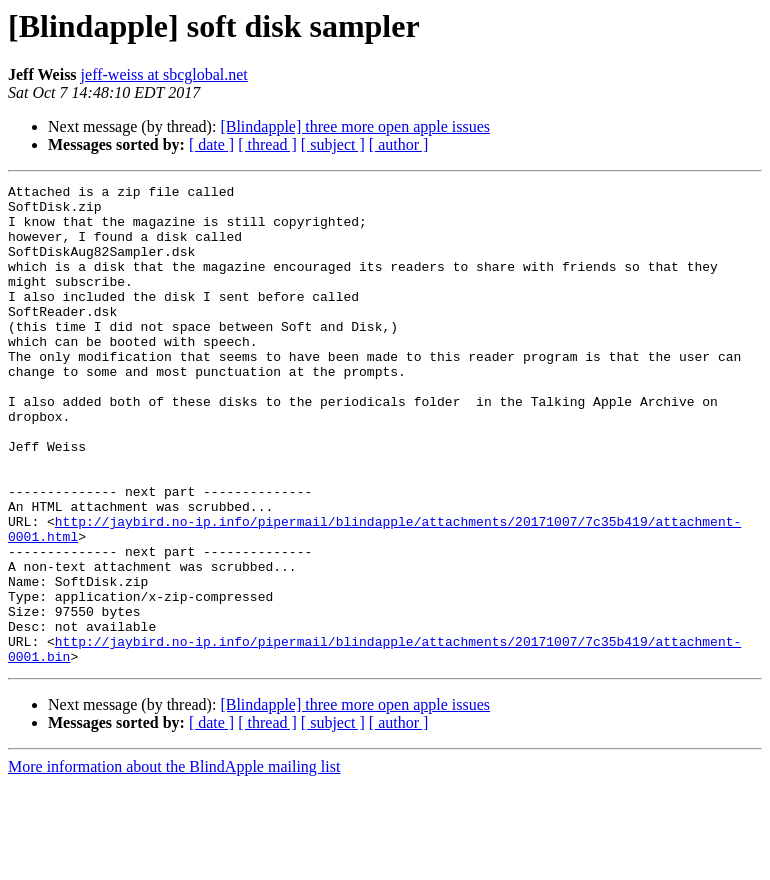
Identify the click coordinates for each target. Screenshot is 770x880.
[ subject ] (333, 144)
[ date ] (211, 144)
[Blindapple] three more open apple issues (355, 126)
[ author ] (399, 144)
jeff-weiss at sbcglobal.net (164, 74)
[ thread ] (267, 144)
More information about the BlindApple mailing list (174, 862)
